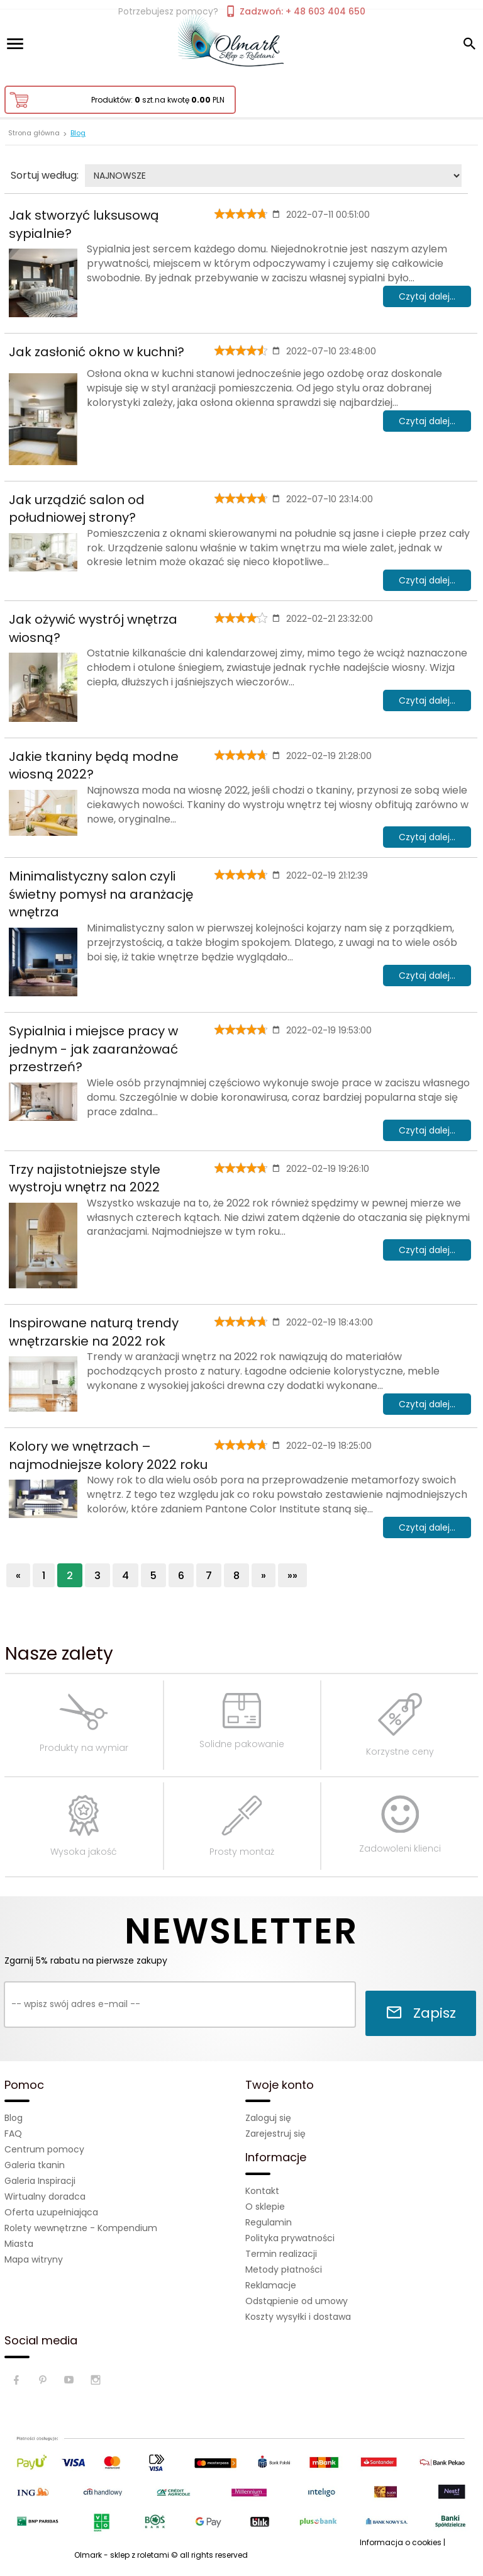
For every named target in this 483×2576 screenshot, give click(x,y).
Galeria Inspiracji (39, 2180)
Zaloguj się (268, 2118)
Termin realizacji (281, 2253)
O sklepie (265, 2206)
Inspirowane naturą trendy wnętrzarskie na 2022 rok (94, 1332)
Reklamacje (270, 2285)
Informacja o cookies (400, 2542)
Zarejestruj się (275, 2133)
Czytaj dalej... (427, 296)
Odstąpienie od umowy (296, 2301)
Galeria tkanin (34, 2165)
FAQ (13, 2133)
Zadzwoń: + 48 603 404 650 (295, 11)
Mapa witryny (33, 2259)
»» (292, 1575)
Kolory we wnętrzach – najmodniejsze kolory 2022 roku (108, 1455)
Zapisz (421, 2013)
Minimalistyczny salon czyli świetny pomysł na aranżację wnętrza (101, 894)
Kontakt (262, 2191)
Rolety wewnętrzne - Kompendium (80, 2228)
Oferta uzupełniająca (51, 2212)
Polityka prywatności (290, 2238)
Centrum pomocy (44, 2149)
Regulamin (268, 2222)
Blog (13, 2118)
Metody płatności (283, 2269)
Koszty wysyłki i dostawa (298, 2316)
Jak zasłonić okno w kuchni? (96, 352)
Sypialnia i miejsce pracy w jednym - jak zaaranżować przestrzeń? (93, 1049)
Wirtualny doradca (45, 2196)
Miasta (18, 2243)
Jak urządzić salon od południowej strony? (77, 509)
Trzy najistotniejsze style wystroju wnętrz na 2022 (84, 1178)
